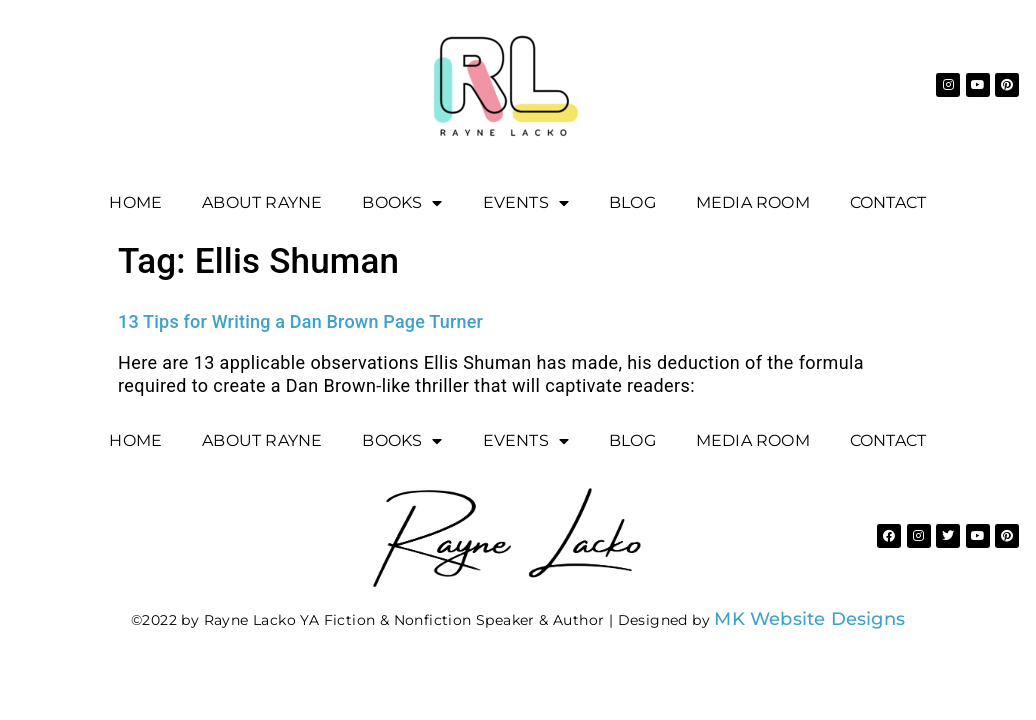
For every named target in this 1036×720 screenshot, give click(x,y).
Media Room (753, 202)
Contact (888, 202)
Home (135, 202)
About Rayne (262, 202)
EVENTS (526, 203)
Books (402, 203)
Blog (632, 202)
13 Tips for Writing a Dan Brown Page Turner (300, 321)
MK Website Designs (809, 619)
